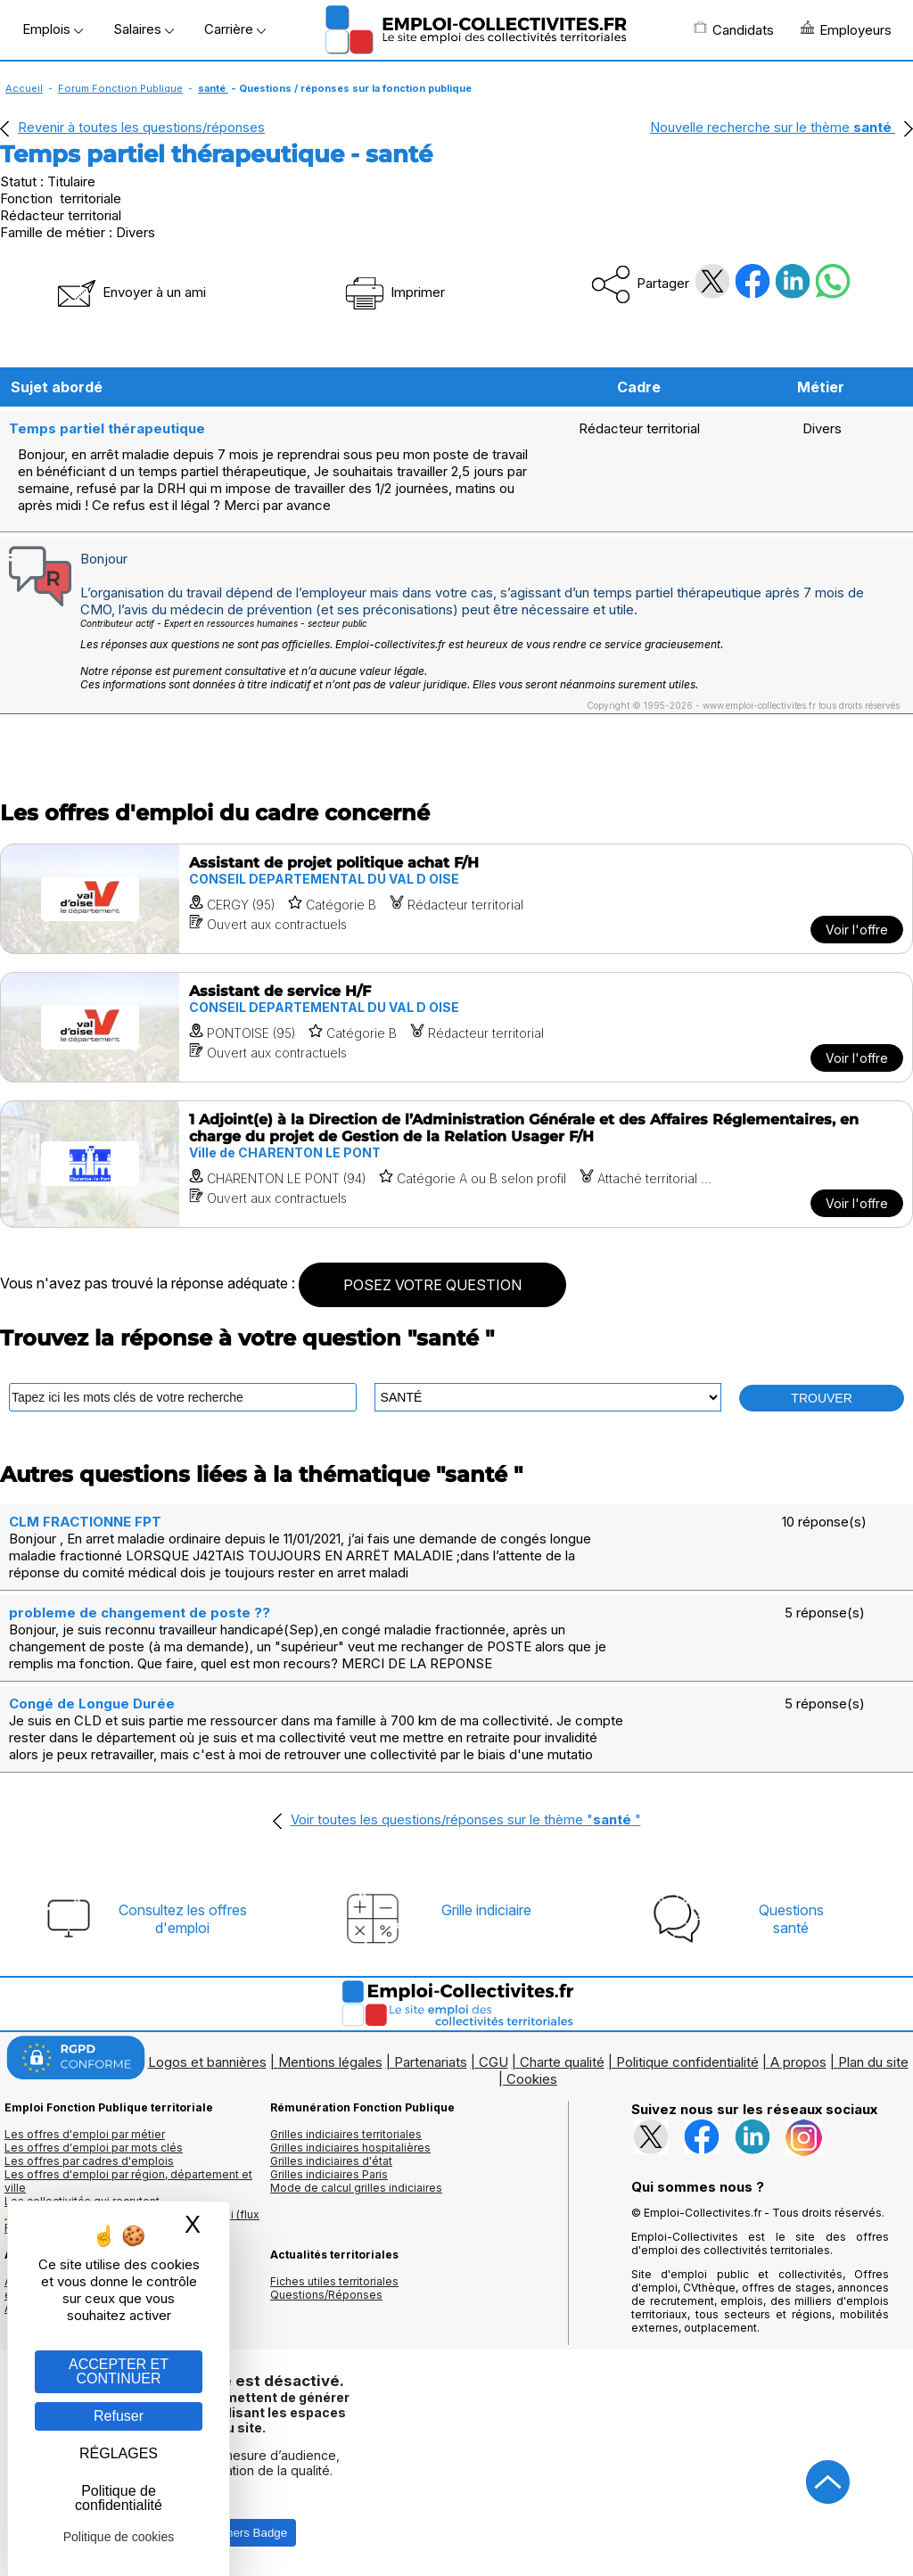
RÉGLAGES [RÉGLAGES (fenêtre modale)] (118, 2453)
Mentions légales (330, 2061)
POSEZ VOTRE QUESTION (432, 1285)
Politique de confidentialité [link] (118, 2498)
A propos (798, 2061)
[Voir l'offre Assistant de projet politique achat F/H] (456, 898)
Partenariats (430, 2061)
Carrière (235, 29)
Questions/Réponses (326, 2294)
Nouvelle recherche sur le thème (772, 127)
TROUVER (821, 1398)
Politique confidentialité (687, 2061)
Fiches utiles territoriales (334, 2281)
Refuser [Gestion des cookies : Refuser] (119, 2416)
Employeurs (846, 29)
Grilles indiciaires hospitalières (350, 2147)
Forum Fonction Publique (120, 88)
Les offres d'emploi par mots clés (93, 2147)
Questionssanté (791, 1919)
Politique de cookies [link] (119, 2537)
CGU (493, 2061)
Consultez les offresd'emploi (183, 1919)
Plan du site (873, 2061)
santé (213, 88)
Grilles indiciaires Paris (329, 2174)
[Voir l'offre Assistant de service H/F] (456, 1027)
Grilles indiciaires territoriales (346, 2134)
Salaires (143, 29)
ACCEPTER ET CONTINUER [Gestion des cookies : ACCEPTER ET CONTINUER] (119, 2371)
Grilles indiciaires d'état (331, 2161)
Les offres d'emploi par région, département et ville (128, 2181)
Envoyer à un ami (130, 292)
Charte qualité (562, 2061)
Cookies (531, 2078)
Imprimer (393, 292)
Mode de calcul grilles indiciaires (356, 2187)
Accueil (24, 88)
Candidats (734, 29)
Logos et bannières (207, 2061)
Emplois (52, 29)
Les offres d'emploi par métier (84, 2134)
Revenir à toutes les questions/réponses (141, 127)
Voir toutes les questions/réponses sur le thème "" (466, 1819)
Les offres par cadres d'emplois (89, 2161)
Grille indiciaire (486, 1910)
